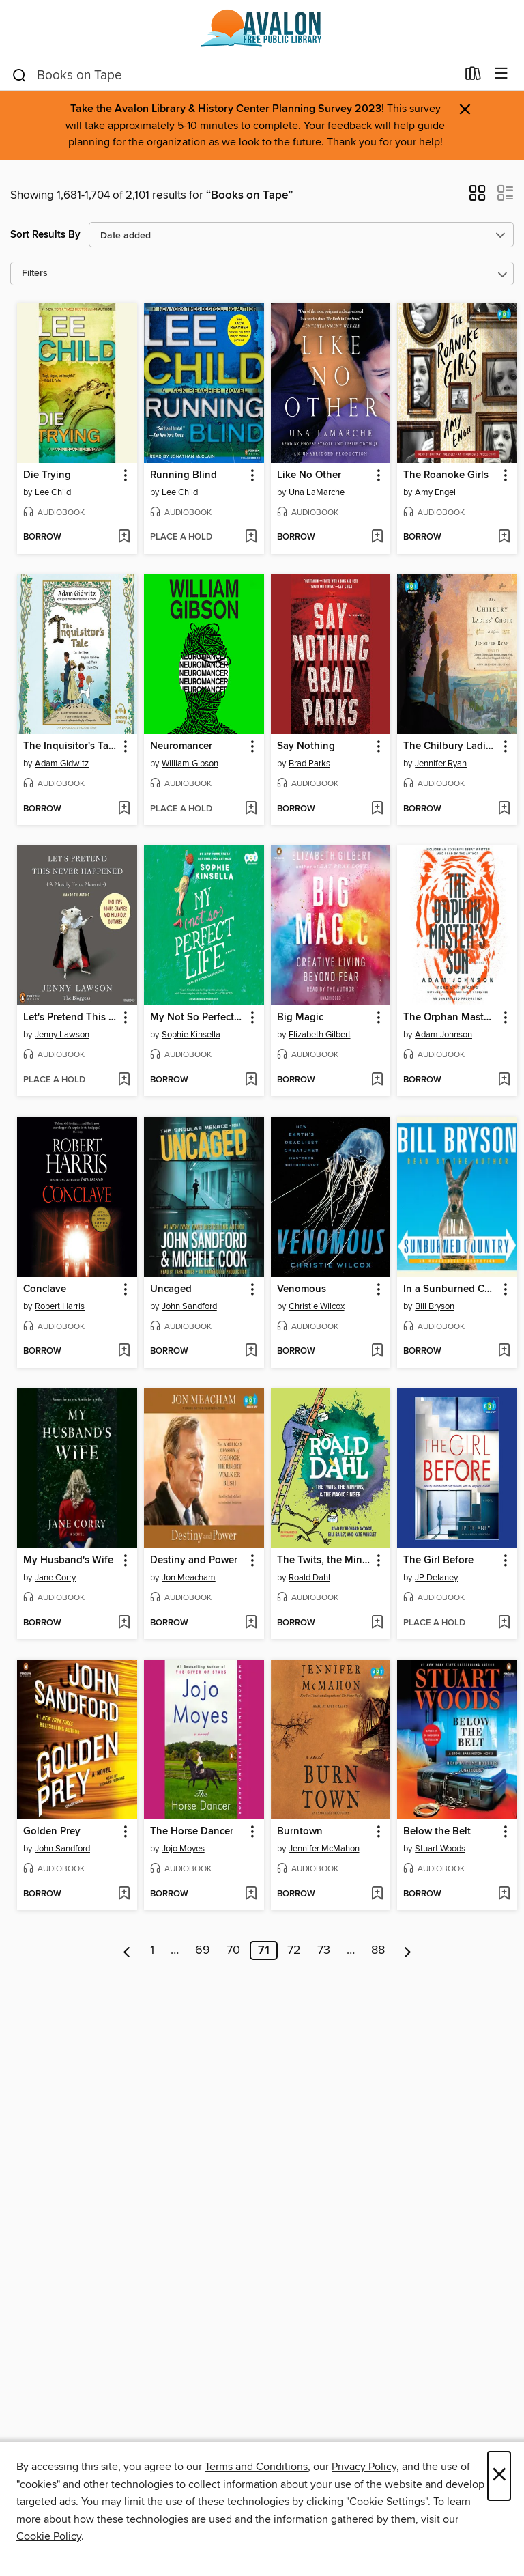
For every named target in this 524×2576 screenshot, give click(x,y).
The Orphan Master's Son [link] (450, 1017)
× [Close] (499, 2476)
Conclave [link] (44, 1289)
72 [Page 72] (294, 1950)
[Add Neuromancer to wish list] (250, 809)
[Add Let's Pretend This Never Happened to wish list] (123, 1080)
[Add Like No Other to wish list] (376, 537)
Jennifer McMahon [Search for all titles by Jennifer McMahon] (324, 1848)
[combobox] (233, 75)
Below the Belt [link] (437, 1831)
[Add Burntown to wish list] (376, 1894)
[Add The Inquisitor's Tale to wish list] (123, 809)
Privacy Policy (364, 2467)
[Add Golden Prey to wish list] (123, 1894)
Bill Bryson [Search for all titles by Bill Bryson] (434, 1306)
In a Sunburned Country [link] (450, 1289)
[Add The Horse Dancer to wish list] (250, 1894)
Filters (35, 273)
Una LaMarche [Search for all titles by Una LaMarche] (317, 492)
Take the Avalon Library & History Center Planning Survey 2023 (225, 109)
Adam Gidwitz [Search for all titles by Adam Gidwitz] (62, 763)
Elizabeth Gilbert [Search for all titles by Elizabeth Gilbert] (320, 1034)
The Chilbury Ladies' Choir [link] (450, 746)
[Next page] (407, 1950)
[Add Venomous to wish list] (376, 1351)
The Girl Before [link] (438, 1560)
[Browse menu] (501, 74)
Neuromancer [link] (181, 746)
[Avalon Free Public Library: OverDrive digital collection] (262, 29)
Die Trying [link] (47, 475)
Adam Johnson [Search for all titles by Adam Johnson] (443, 1034)
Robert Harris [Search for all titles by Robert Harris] (60, 1306)
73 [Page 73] (323, 1950)
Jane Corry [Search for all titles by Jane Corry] (55, 1577)
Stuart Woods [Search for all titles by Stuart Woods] (440, 1848)
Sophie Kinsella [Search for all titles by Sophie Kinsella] (191, 1034)
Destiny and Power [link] (193, 1560)
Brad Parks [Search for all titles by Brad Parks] (309, 763)
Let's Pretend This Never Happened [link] (70, 1017)
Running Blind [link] (183, 475)
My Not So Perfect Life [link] (197, 1017)
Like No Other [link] (309, 475)
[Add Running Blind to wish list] (250, 537)
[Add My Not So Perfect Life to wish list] (250, 1080)
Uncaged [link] (171, 1289)
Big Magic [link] (300, 1017)
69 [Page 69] (202, 1950)
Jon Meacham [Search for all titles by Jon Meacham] (189, 1577)
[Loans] (473, 76)
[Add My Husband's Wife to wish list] (123, 1623)
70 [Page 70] (233, 1950)
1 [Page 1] (152, 1950)
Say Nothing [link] (306, 746)
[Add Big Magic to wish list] (376, 1080)
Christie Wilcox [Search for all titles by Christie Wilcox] (317, 1306)
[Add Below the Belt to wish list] (503, 1894)
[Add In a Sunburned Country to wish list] (503, 1351)
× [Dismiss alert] (465, 109)
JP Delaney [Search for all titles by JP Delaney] (436, 1577)
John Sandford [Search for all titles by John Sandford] (189, 1306)
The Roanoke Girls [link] (446, 475)
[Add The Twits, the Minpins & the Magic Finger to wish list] (376, 1623)
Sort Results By (45, 234)
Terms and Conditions (256, 2467)
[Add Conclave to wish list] (123, 1351)
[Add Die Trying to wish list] (123, 537)
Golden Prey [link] (52, 1831)
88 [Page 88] (378, 1950)
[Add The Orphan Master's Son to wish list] (503, 1080)
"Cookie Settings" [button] (387, 2501)
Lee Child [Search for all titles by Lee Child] (53, 492)
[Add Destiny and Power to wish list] (250, 1623)
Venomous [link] (301, 1289)
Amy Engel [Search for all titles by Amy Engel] (435, 492)
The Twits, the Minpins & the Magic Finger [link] (324, 1560)
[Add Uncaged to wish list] (250, 1351)
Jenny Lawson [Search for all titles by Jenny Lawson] (62, 1034)
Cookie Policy (48, 2536)
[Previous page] (127, 1950)
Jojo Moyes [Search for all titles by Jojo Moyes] (183, 1848)
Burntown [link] (300, 1831)
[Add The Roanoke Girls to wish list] (503, 537)
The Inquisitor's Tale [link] (70, 746)
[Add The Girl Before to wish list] (503, 1623)
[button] (477, 197)
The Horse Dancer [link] (191, 1831)
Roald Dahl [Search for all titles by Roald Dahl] (309, 1577)
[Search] (19, 74)
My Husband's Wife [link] (68, 1560)
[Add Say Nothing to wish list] (376, 809)
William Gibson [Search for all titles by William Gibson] (190, 763)
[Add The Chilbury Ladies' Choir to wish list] (503, 809)
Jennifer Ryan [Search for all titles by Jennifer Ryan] (441, 763)
